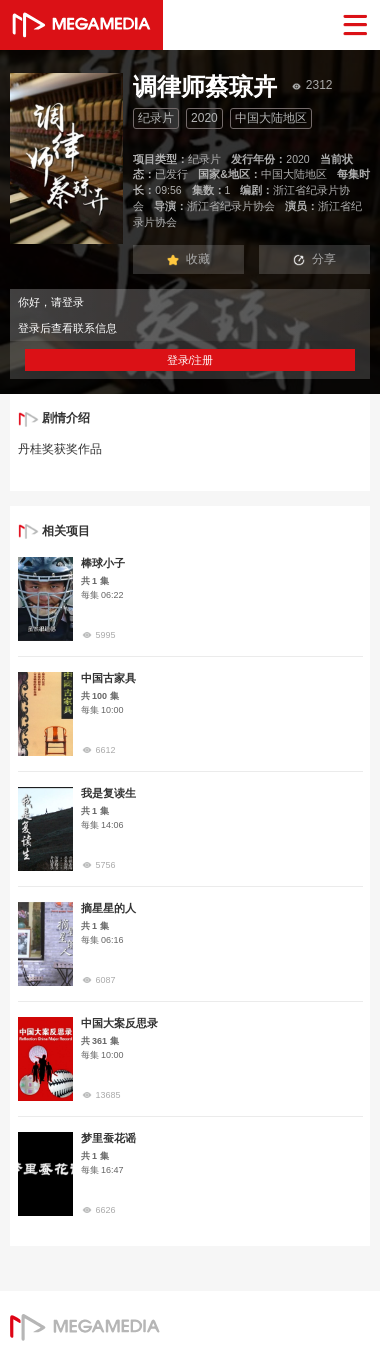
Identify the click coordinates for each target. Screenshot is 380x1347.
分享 (315, 259)
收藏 (189, 259)
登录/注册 (190, 360)
